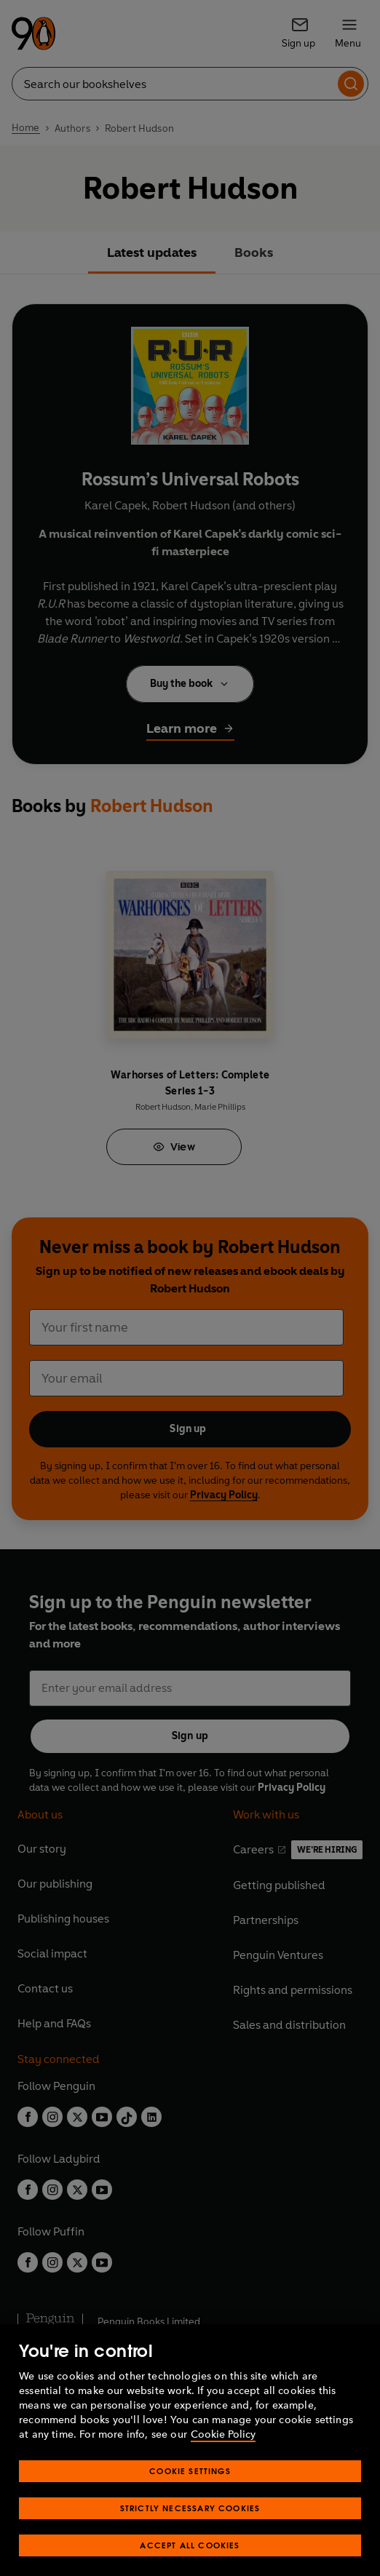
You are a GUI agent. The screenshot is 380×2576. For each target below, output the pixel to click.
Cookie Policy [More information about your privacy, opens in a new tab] (223, 2449)
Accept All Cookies (190, 2559)
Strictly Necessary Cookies (190, 2522)
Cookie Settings (190, 2485)
